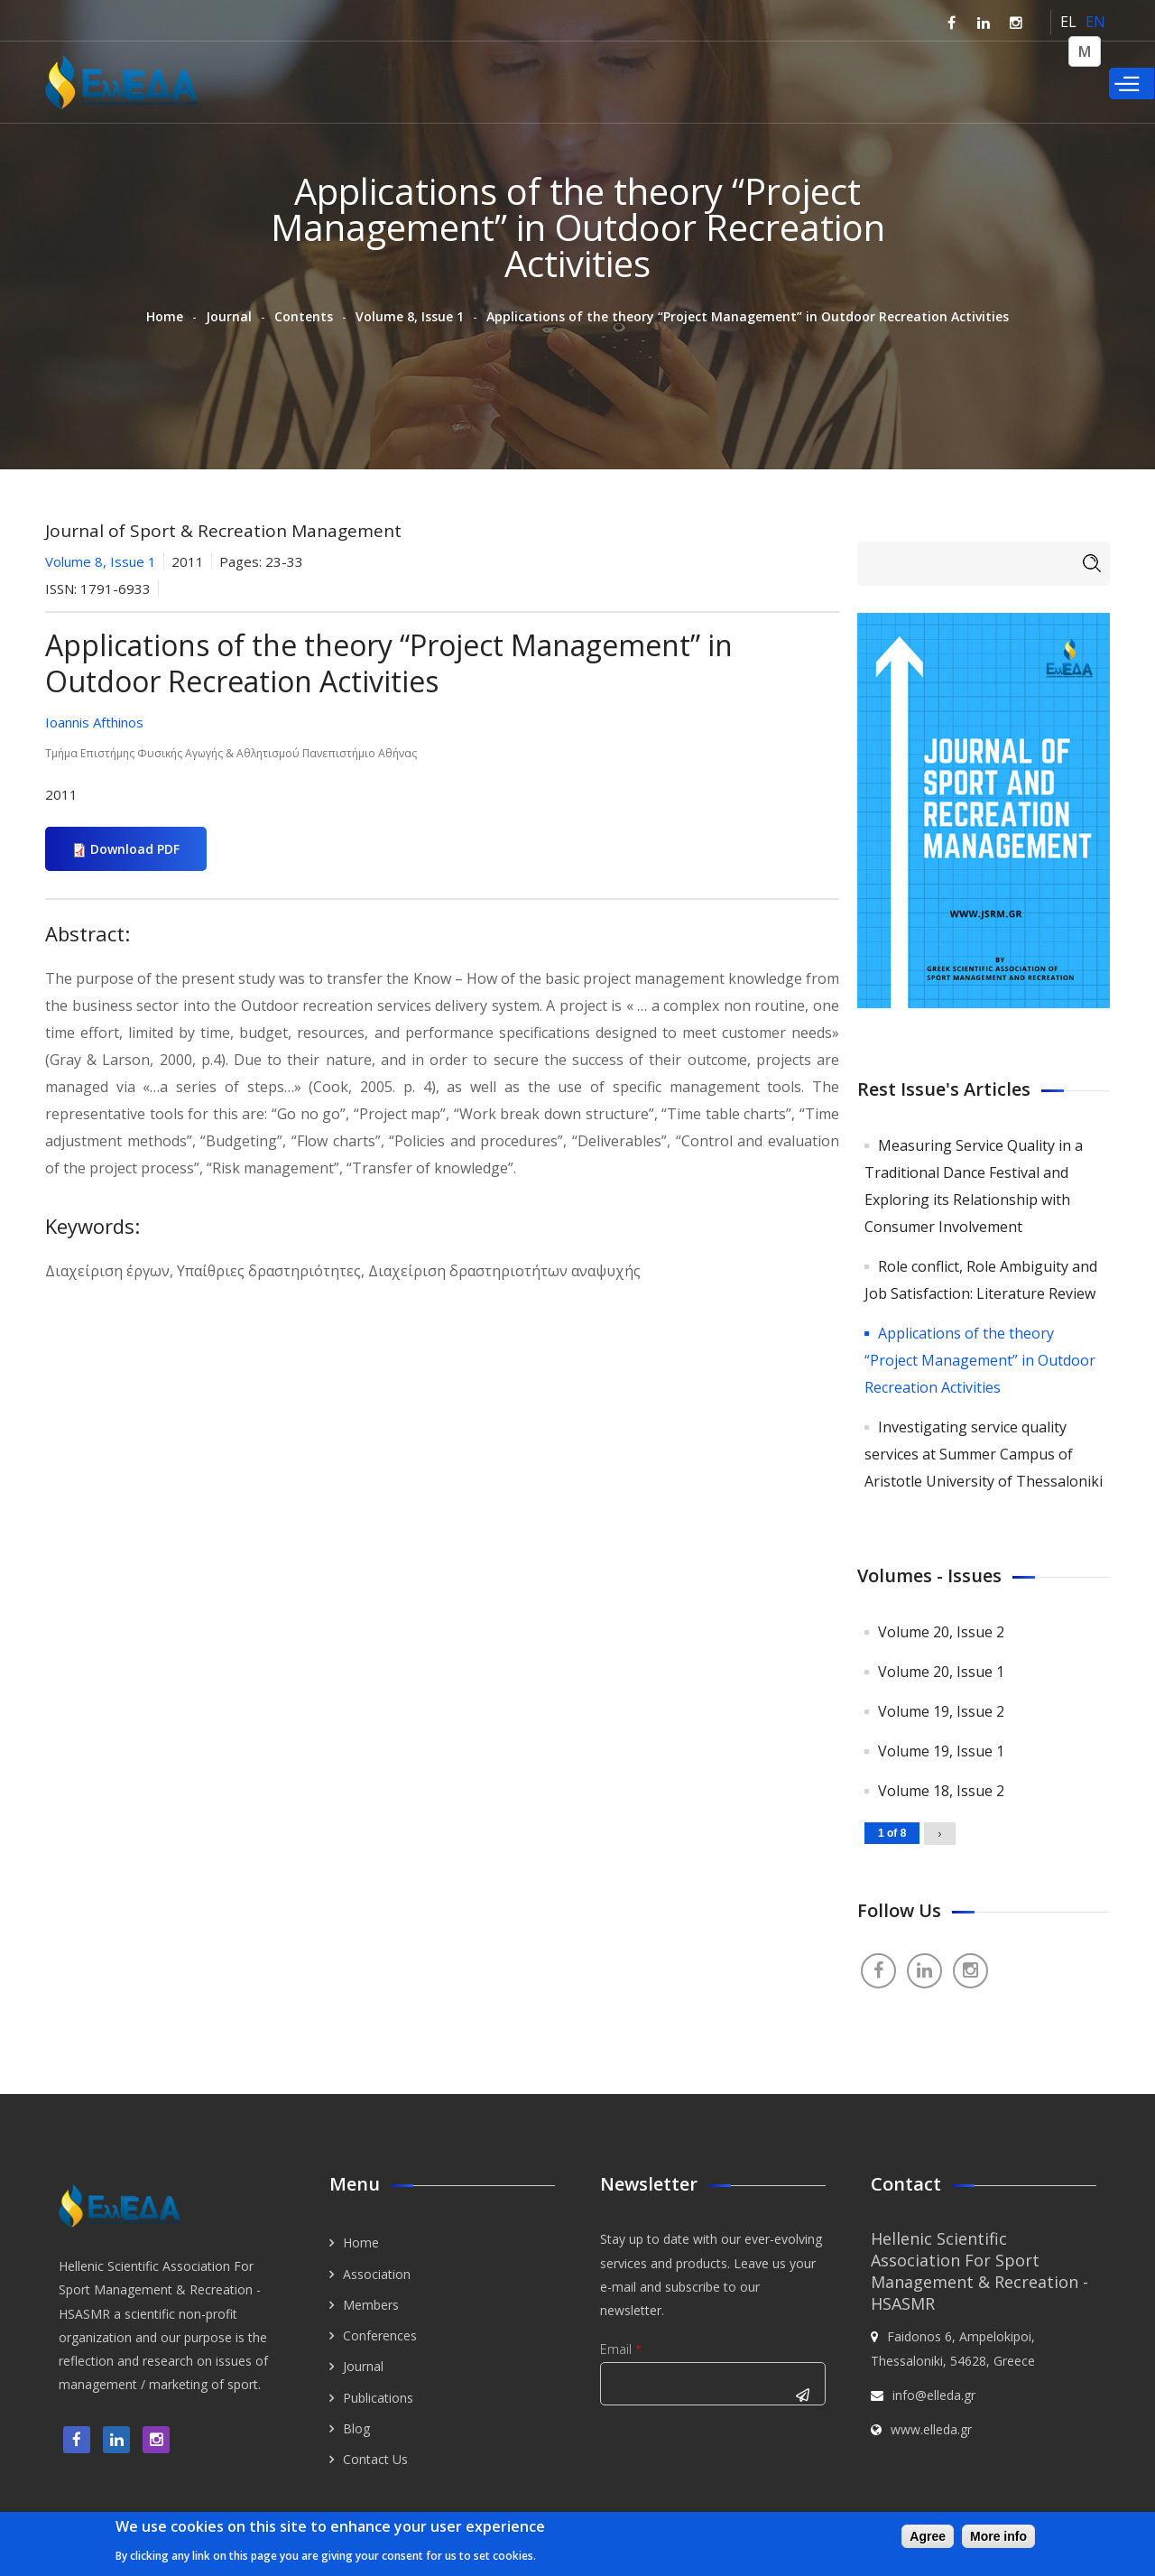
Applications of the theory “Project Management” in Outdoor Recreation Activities (979, 1360)
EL (1068, 22)
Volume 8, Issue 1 (410, 316)
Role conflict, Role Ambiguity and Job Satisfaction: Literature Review (980, 1279)
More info (998, 2536)
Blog (356, 2428)
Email (621, 2349)
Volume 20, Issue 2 (941, 1632)
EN (1095, 22)
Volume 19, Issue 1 (941, 1751)
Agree (928, 2536)
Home (164, 316)
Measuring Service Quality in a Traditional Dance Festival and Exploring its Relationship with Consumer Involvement (973, 1186)
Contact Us (375, 2459)
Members (371, 2304)
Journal (229, 316)
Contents (303, 316)
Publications (378, 2397)
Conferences (380, 2335)
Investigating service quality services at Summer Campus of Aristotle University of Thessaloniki (983, 1454)
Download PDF (135, 848)
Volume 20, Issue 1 (941, 1672)
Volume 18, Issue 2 (941, 1791)
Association (377, 2274)
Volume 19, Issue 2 (941, 1711)
